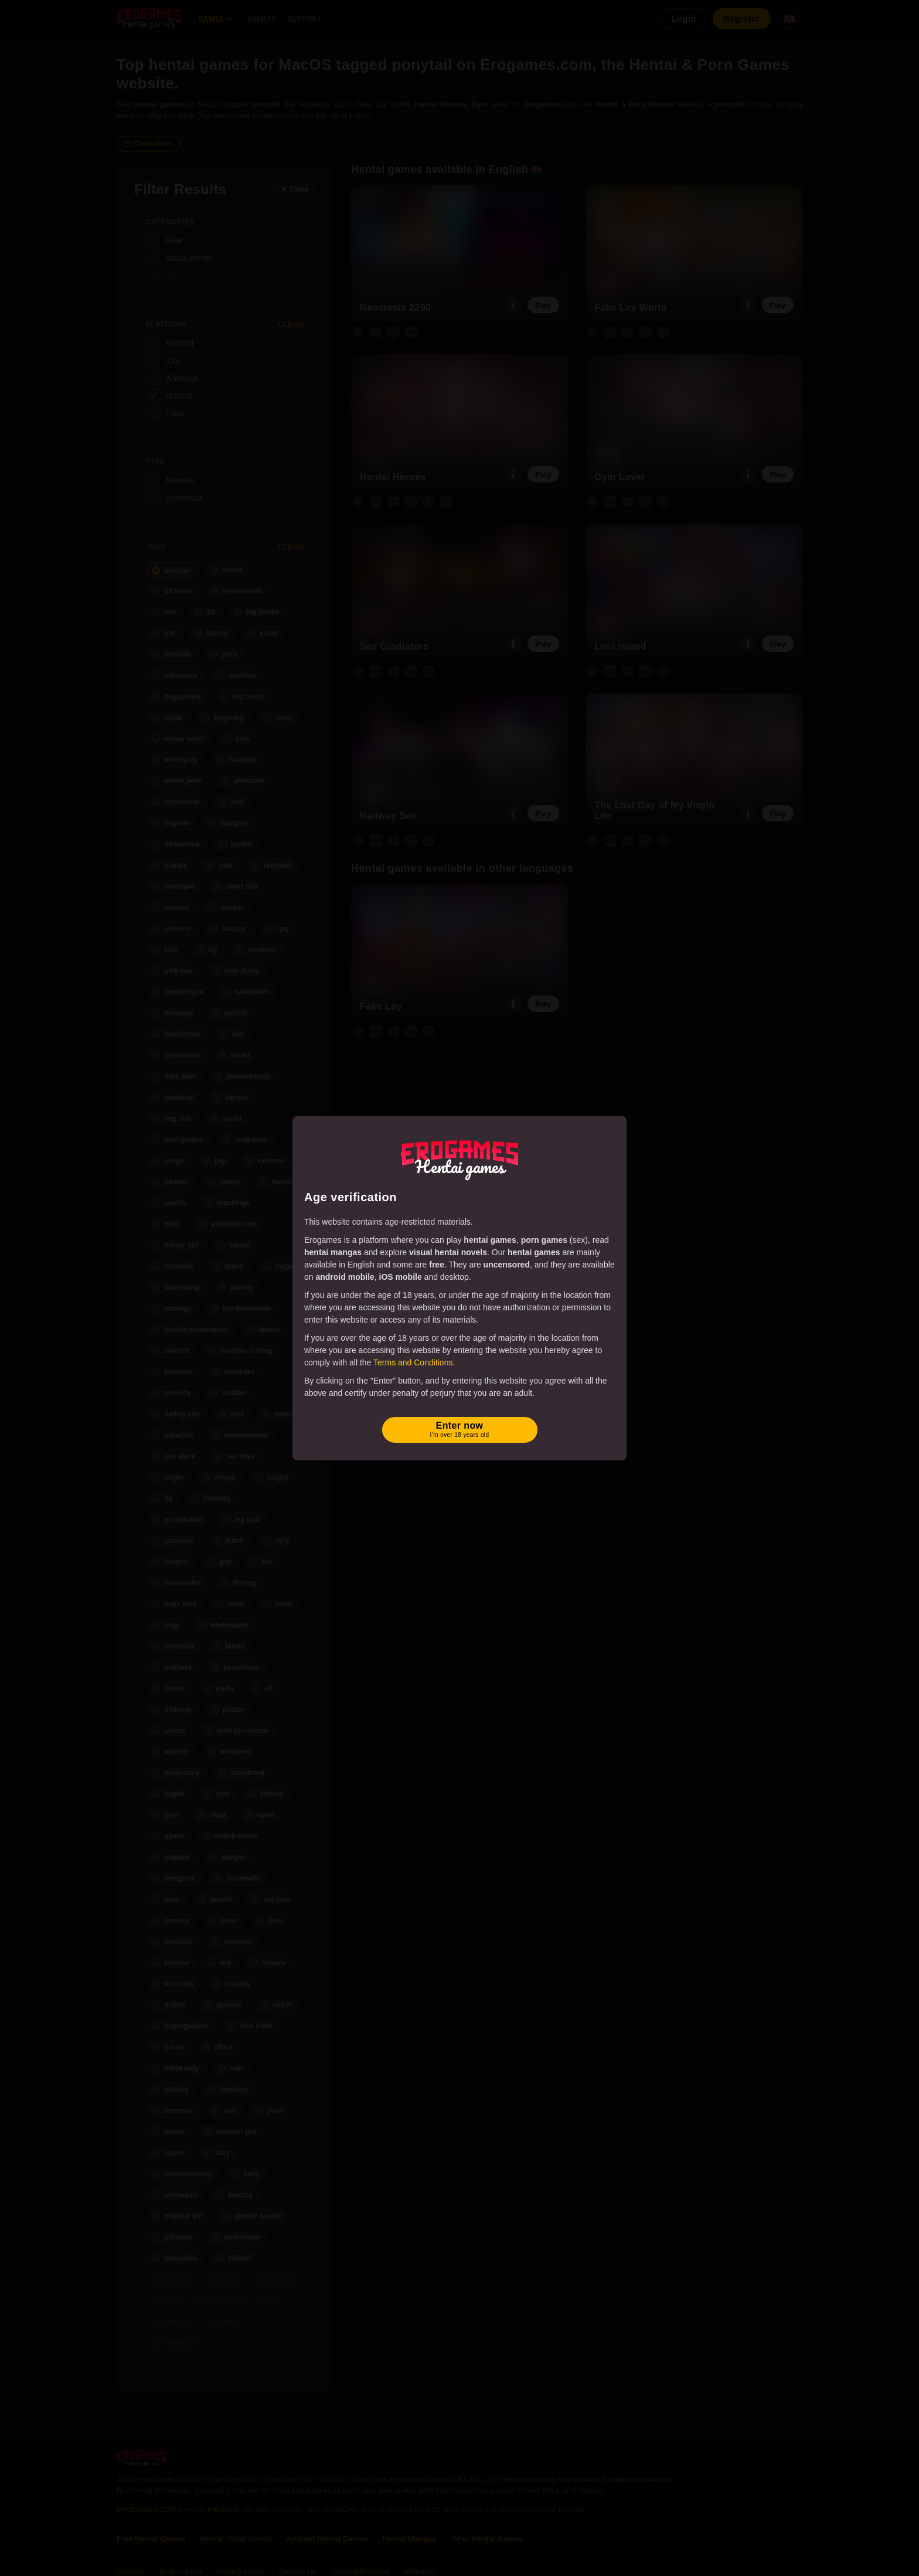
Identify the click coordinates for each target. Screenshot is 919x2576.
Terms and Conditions (412, 1362)
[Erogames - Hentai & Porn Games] (459, 1158)
